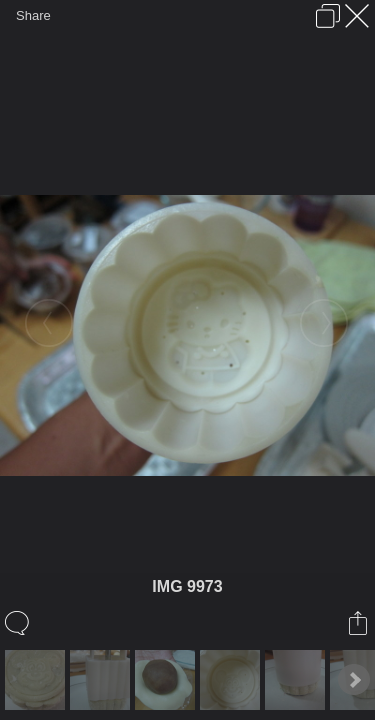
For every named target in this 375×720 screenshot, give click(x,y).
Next (354, 680)
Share (33, 15)
